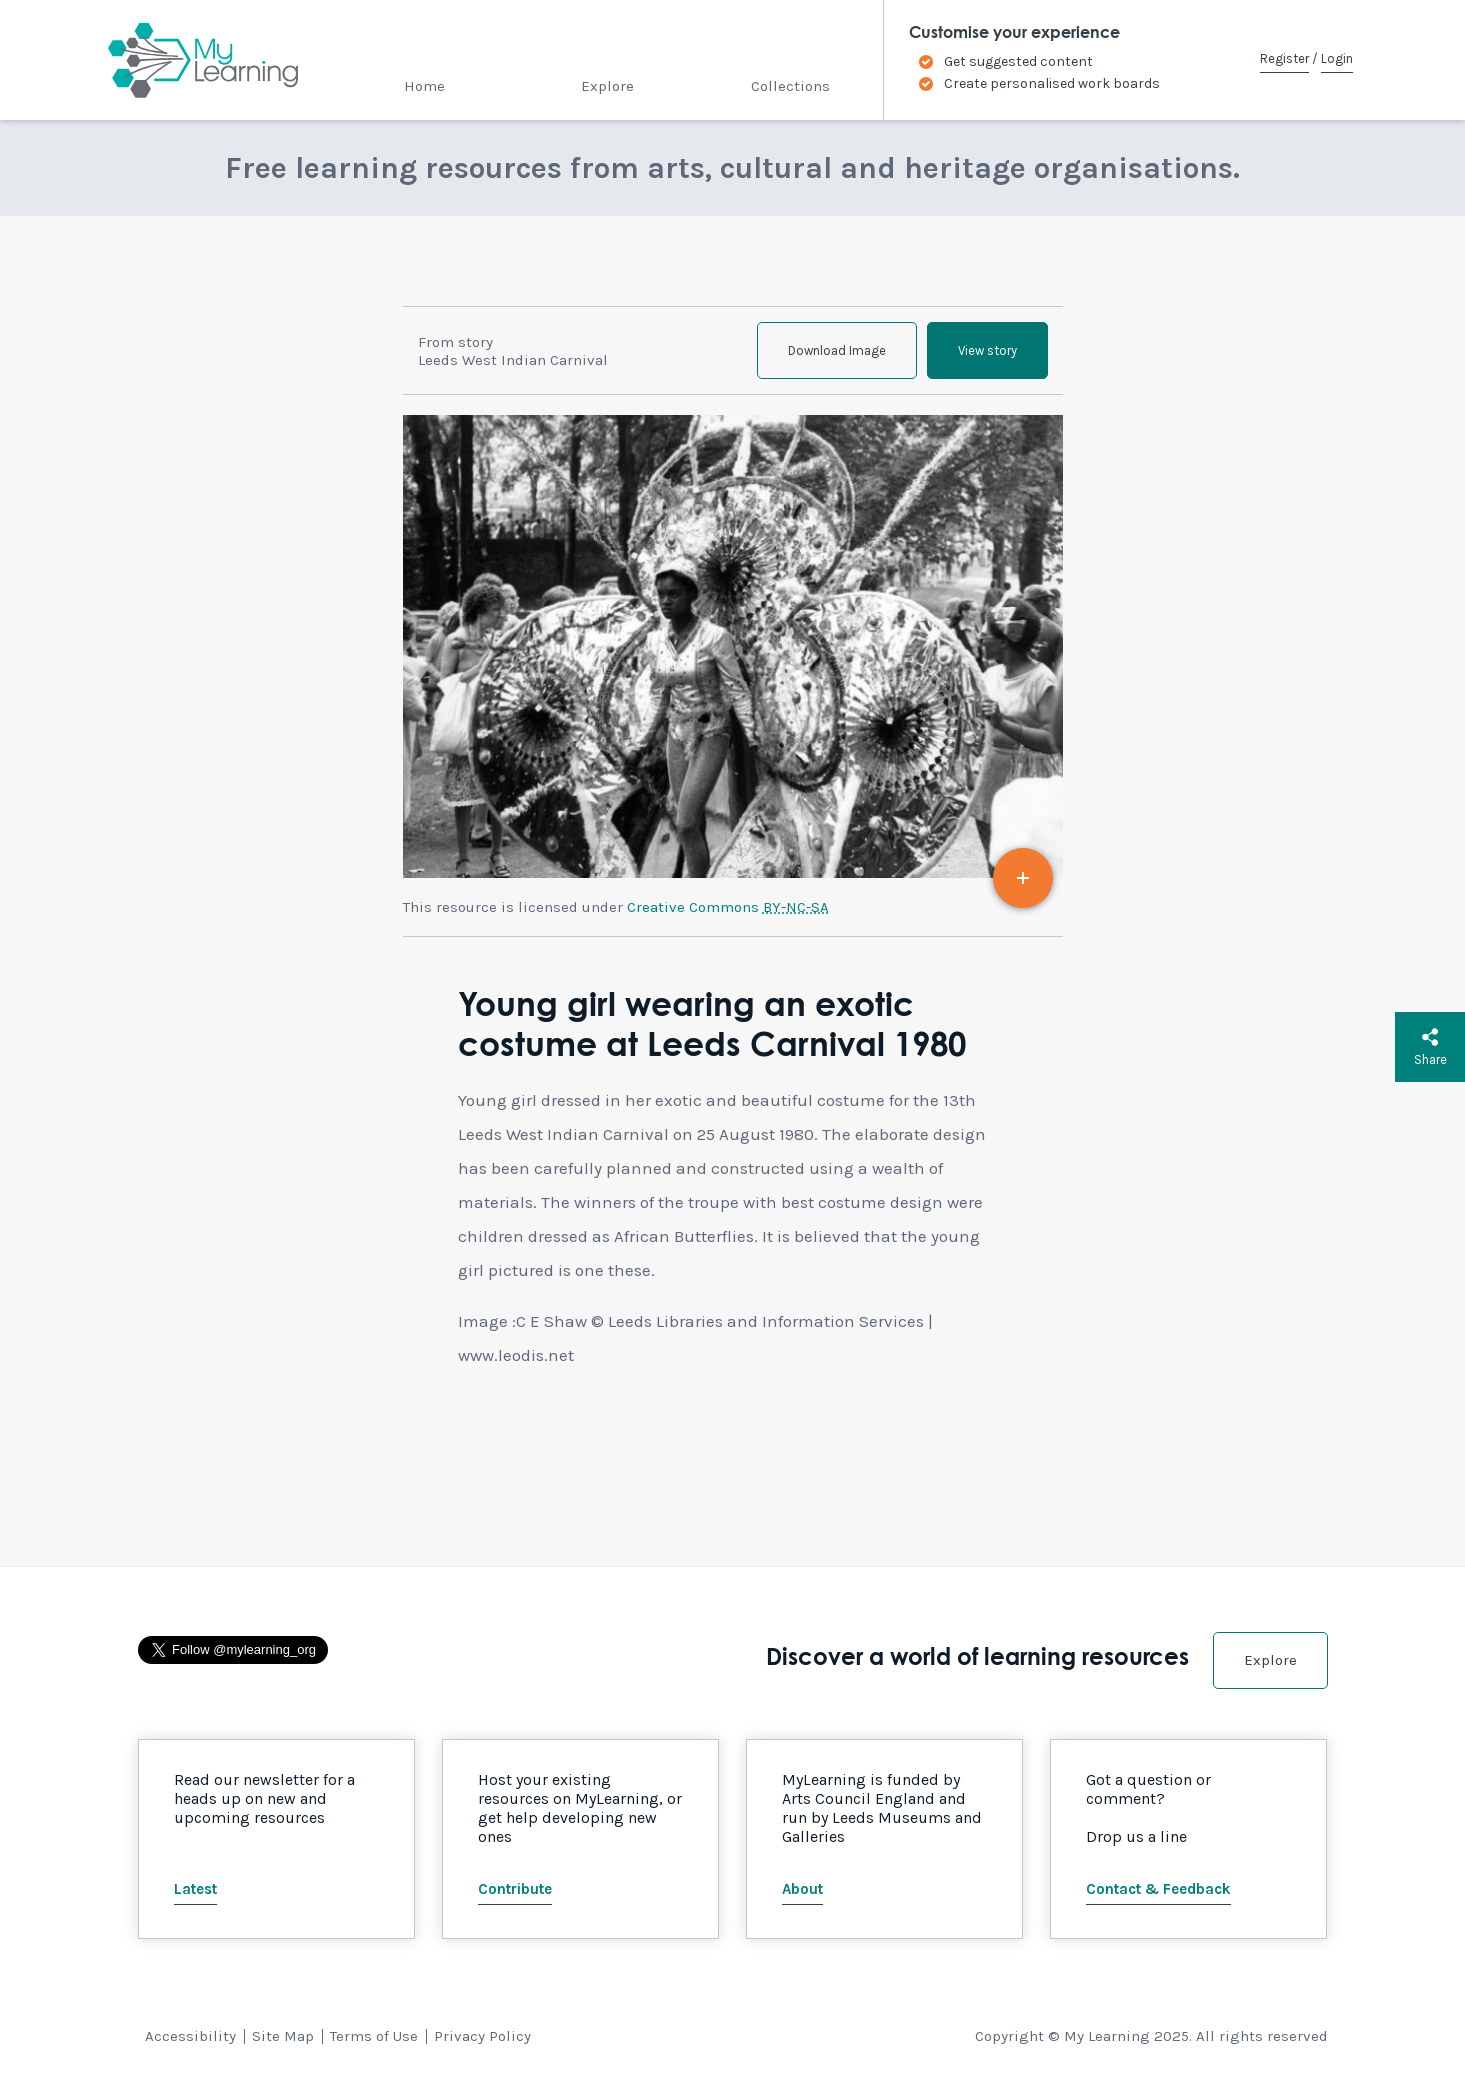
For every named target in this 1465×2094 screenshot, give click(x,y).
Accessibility (190, 2036)
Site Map (283, 2036)
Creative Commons (728, 907)
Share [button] (1430, 1047)
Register (1284, 58)
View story (987, 350)
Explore (607, 86)
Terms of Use (374, 2036)
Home (424, 86)
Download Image (837, 350)
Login (1337, 58)
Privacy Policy (482, 2036)
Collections (790, 86)
